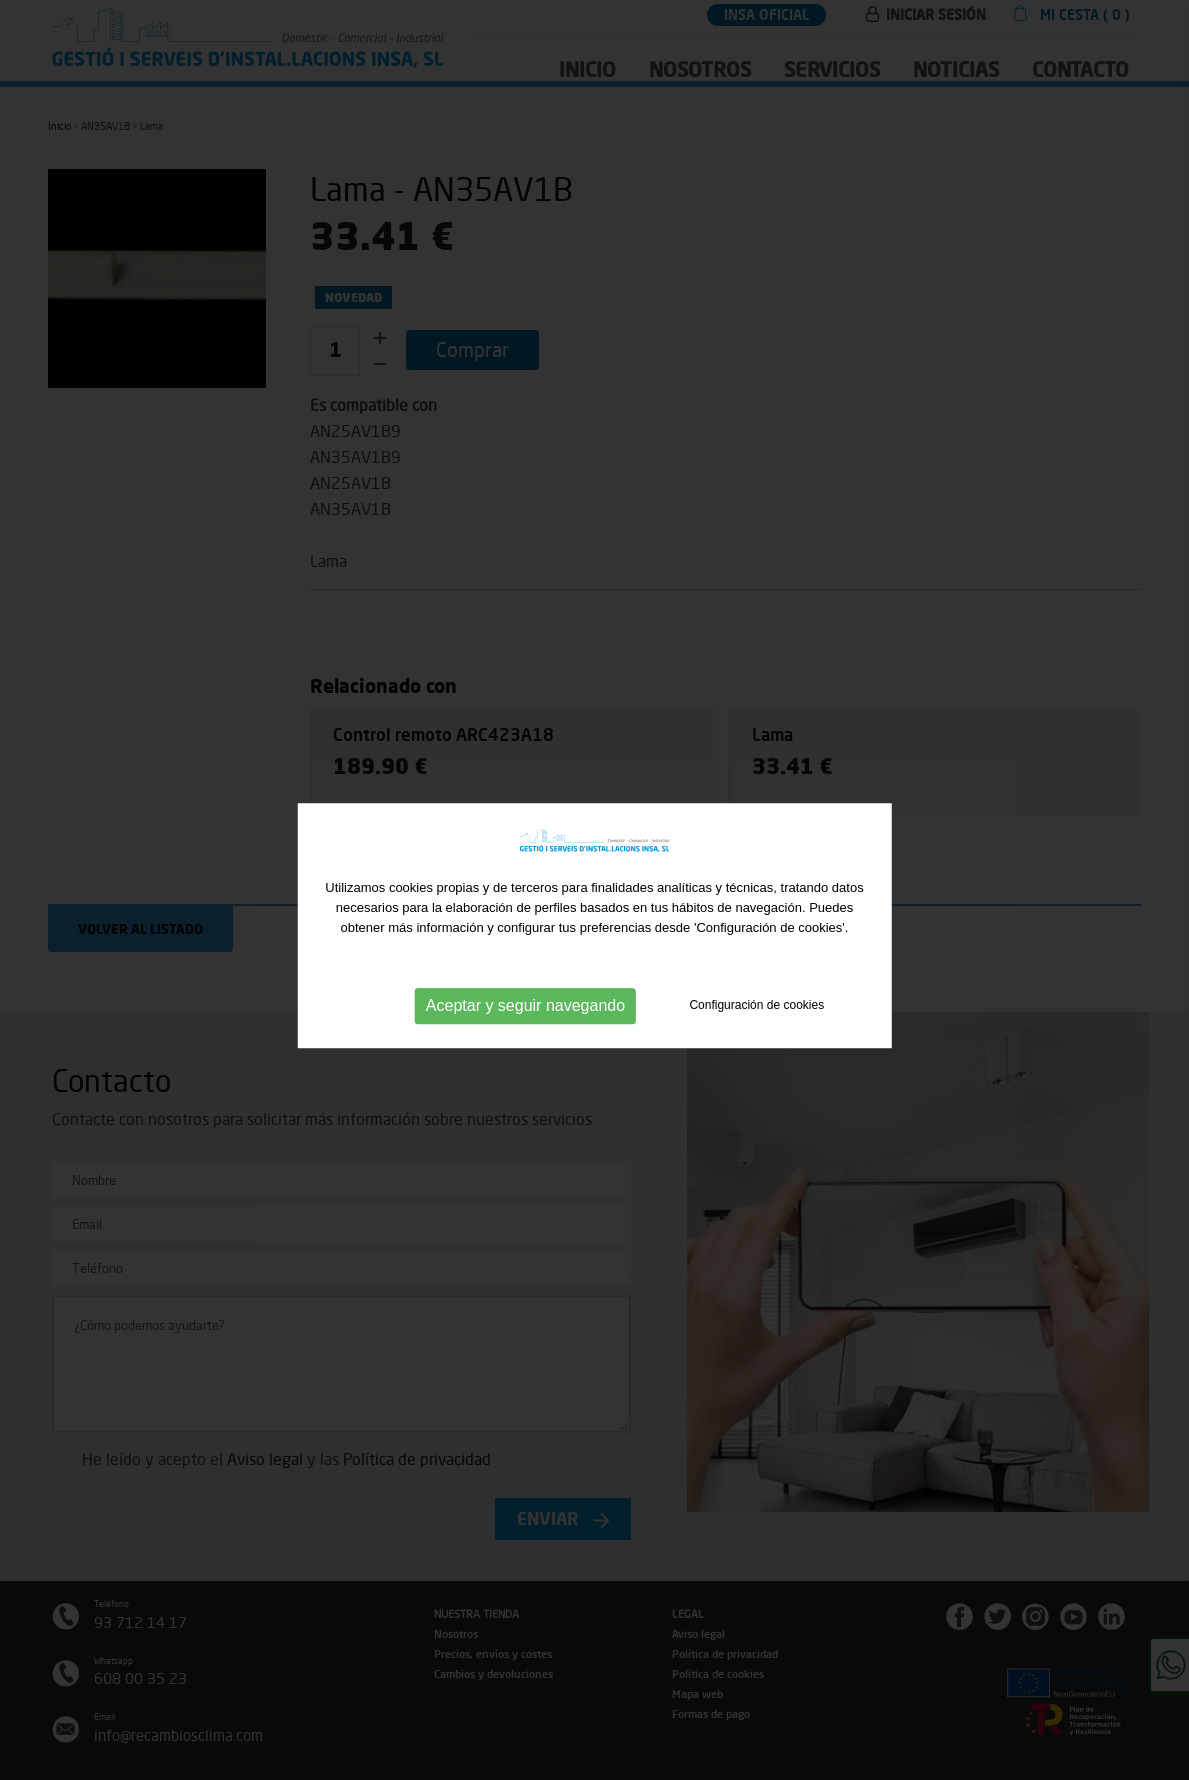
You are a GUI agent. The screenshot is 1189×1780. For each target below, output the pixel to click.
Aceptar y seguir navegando (525, 1034)
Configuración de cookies (756, 1034)
